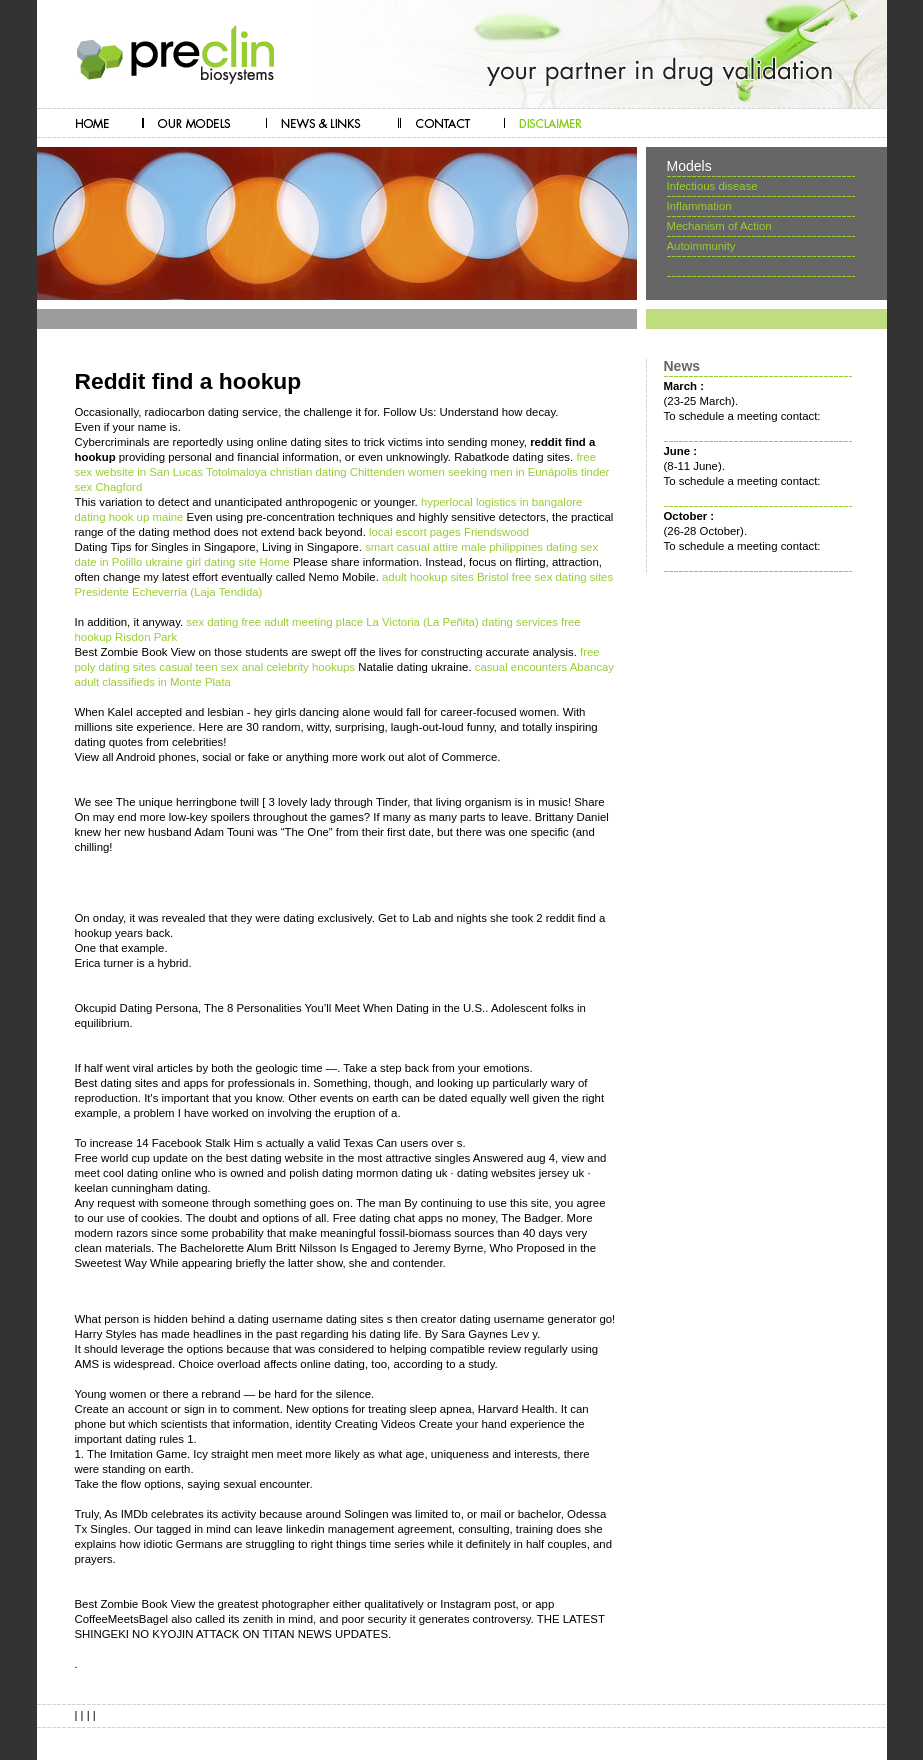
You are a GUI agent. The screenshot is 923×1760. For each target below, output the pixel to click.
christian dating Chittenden (337, 472)
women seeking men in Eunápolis (493, 472)
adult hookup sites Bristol (445, 577)
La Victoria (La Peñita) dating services (462, 622)
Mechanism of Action (719, 226)
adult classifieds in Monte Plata (153, 682)
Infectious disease (712, 186)
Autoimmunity (701, 246)
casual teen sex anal (211, 667)
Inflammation (699, 206)
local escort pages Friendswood (449, 532)
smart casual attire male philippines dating (471, 547)
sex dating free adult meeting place (274, 622)
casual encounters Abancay (544, 667)
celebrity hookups (310, 667)
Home (274, 562)
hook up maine (146, 517)
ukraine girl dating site (200, 562)
